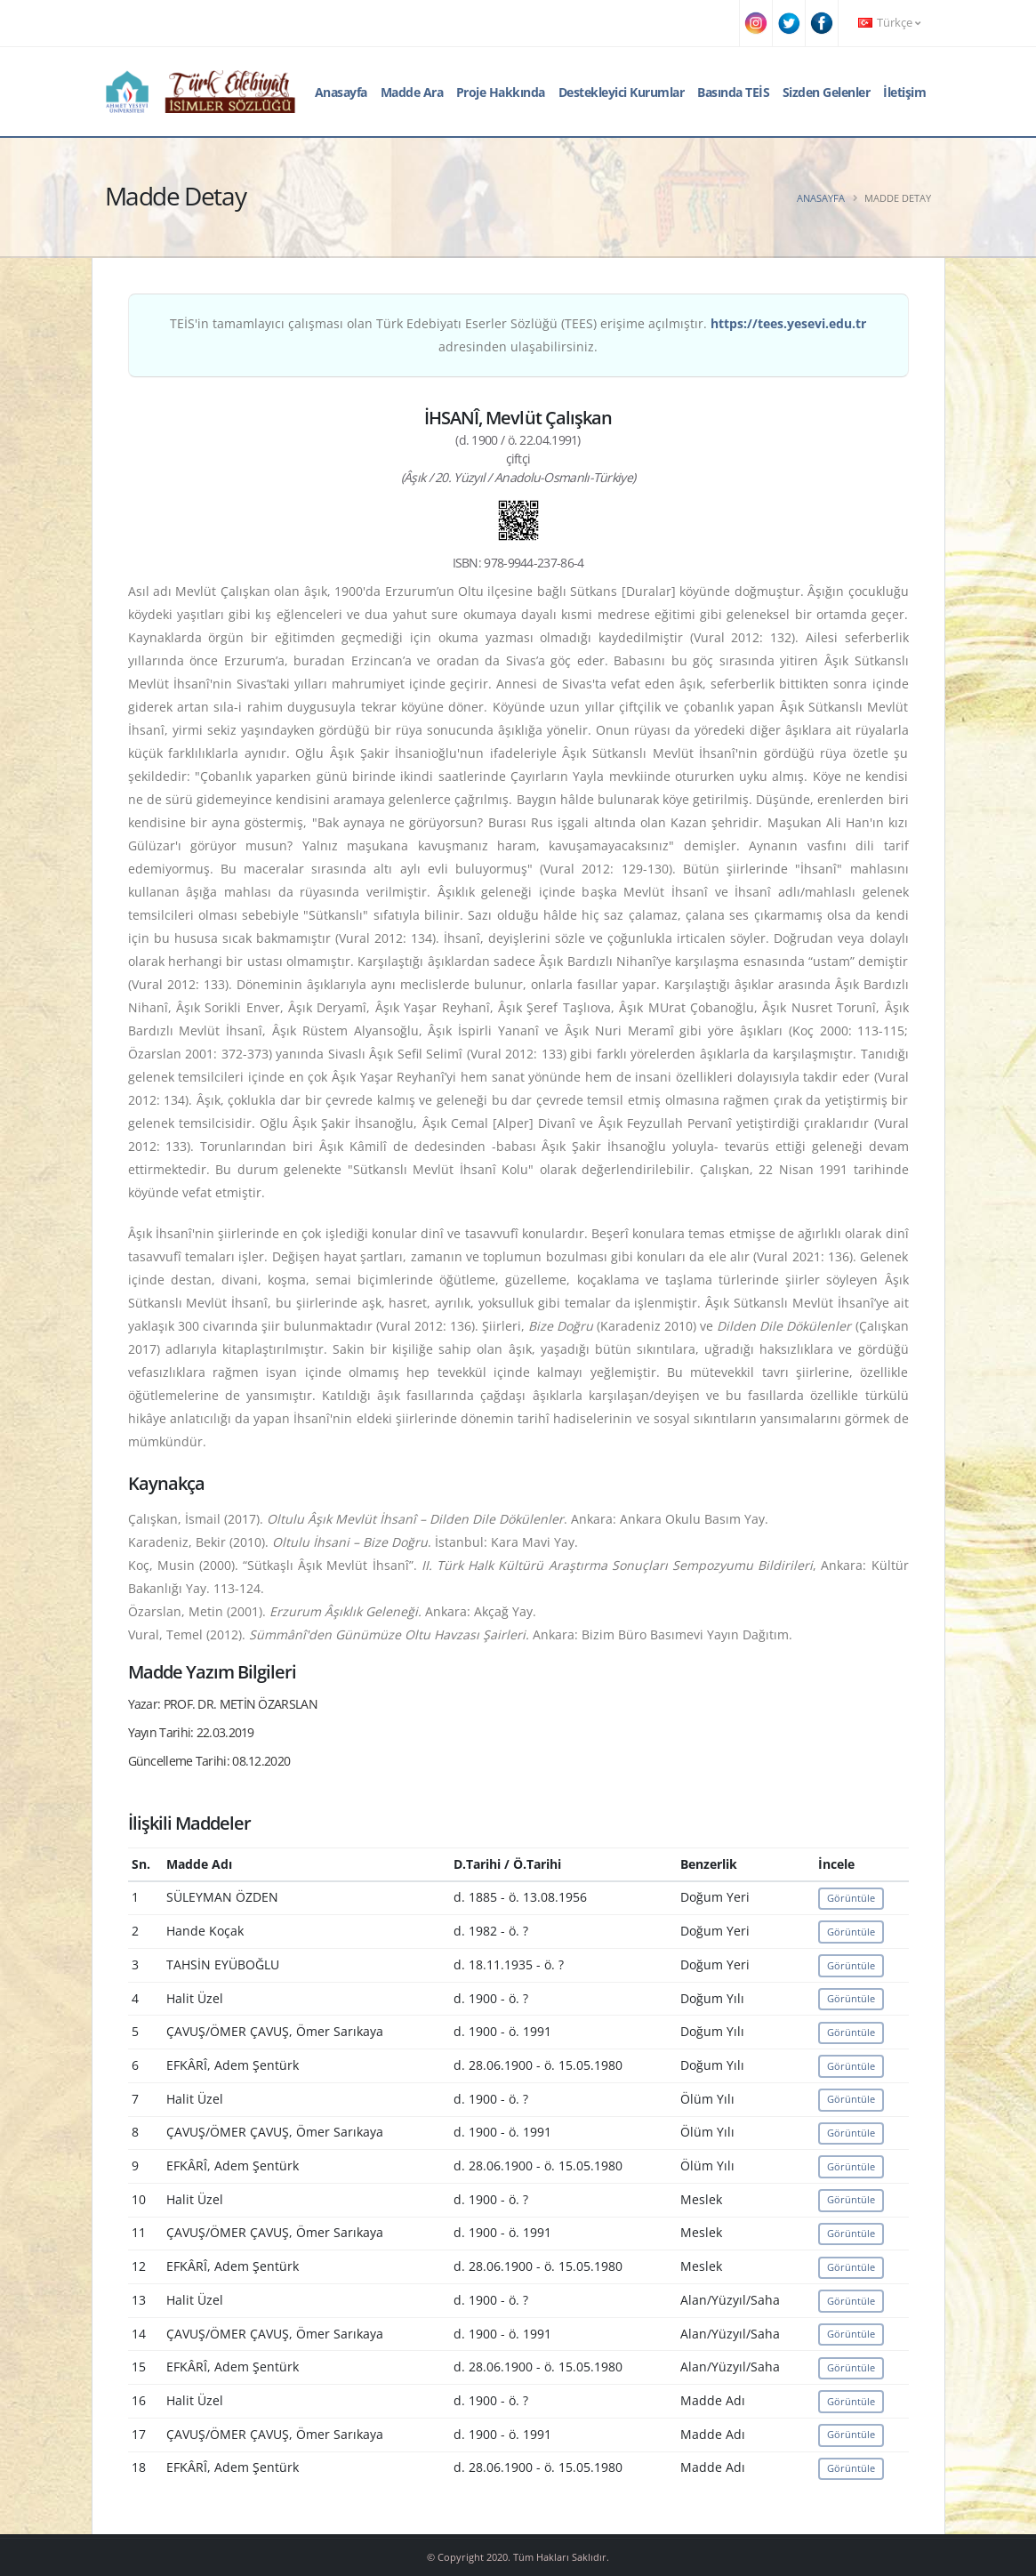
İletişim (904, 92)
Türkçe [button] (889, 22)
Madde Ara (412, 92)
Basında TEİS (733, 92)
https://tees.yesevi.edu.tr (788, 323)
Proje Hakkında (500, 92)
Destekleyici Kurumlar (621, 92)
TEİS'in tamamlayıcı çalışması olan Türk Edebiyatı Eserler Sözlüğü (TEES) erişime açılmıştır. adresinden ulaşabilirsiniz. (518, 335)
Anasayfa (341, 92)
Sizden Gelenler (827, 92)
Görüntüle (851, 1897)
